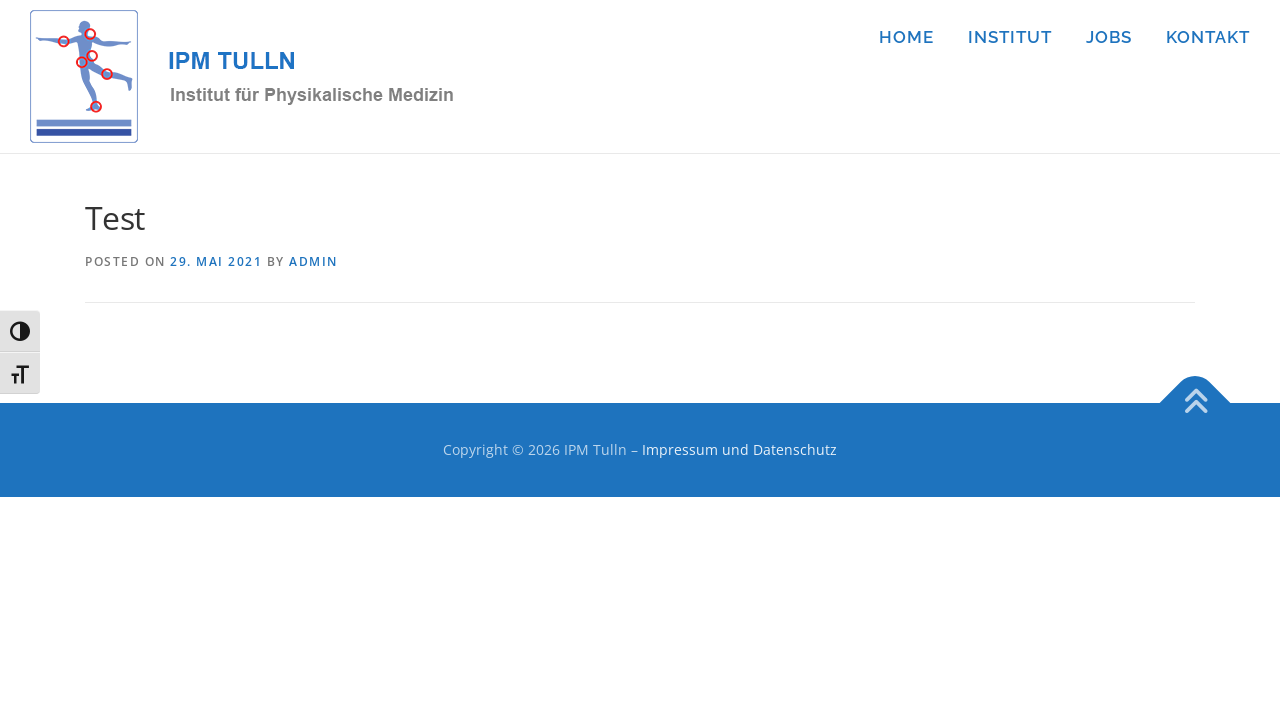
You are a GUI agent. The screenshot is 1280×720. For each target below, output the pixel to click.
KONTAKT (1208, 37)
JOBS (1109, 37)
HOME (906, 37)
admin (313, 261)
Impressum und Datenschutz (739, 449)
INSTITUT (1010, 37)
